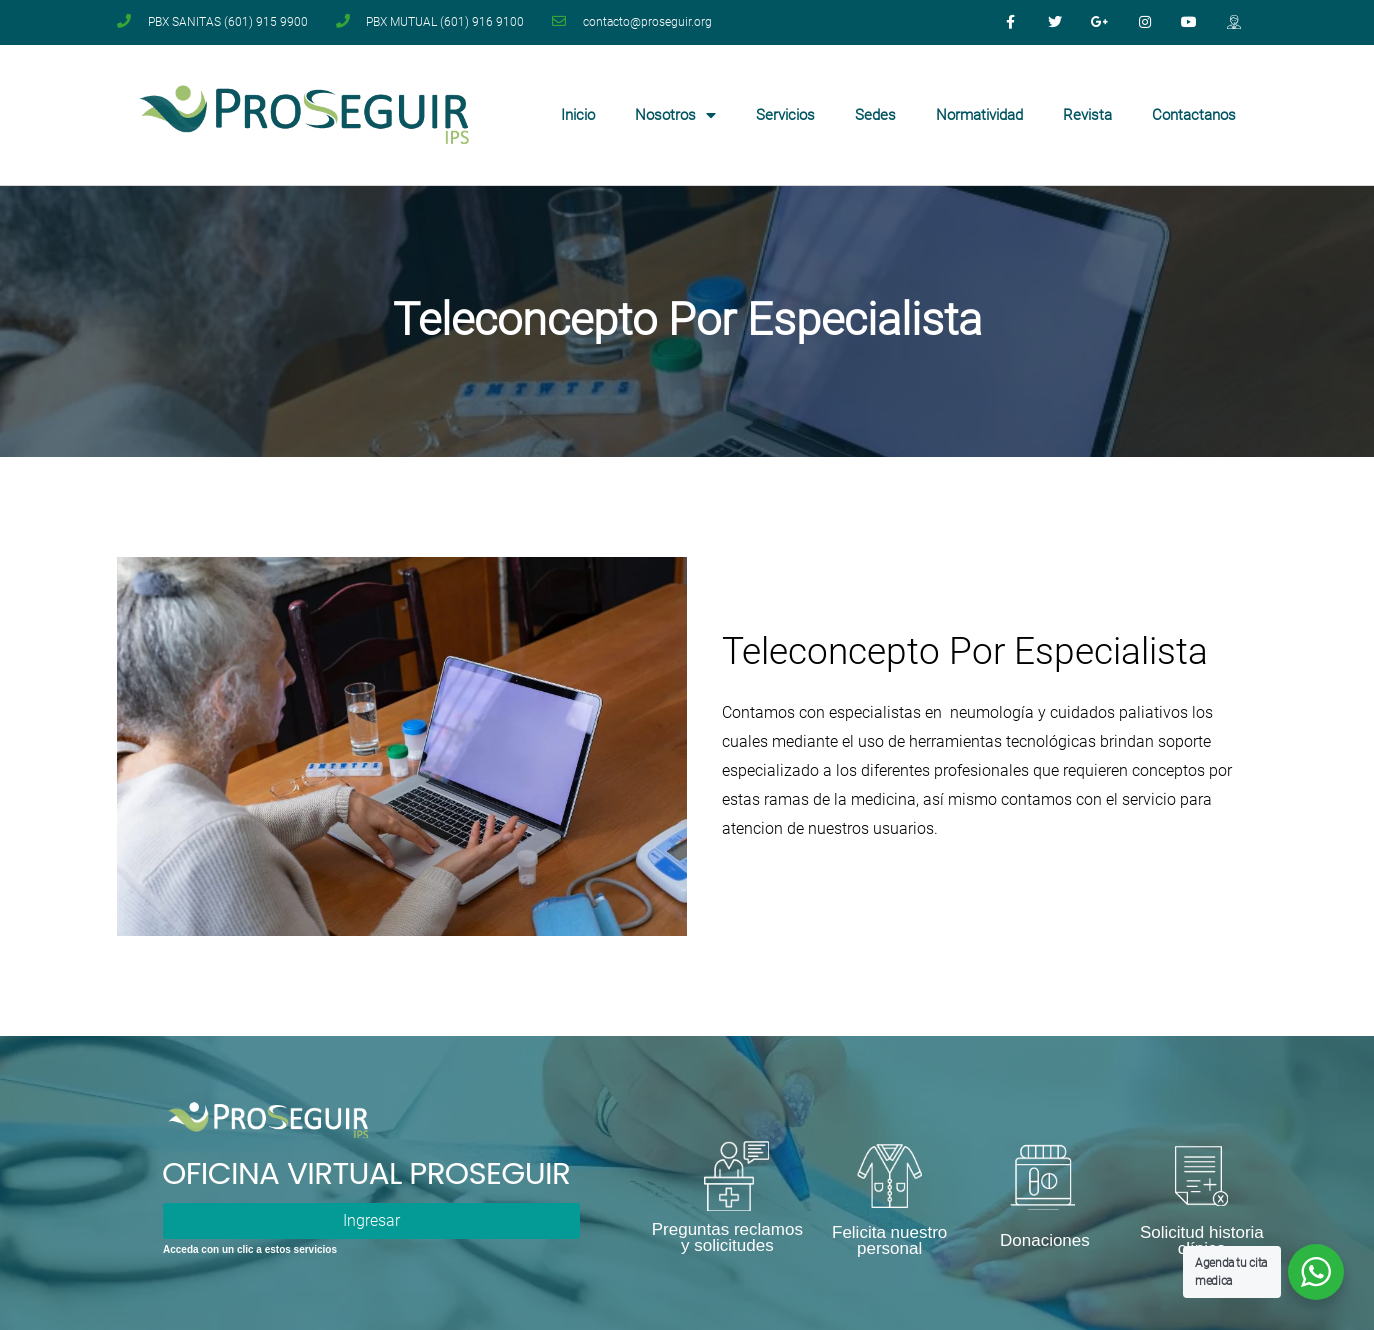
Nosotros (675, 115)
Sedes (875, 115)
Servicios (785, 115)
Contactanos (1194, 115)
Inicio (578, 115)
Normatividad (979, 115)
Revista (1087, 115)
